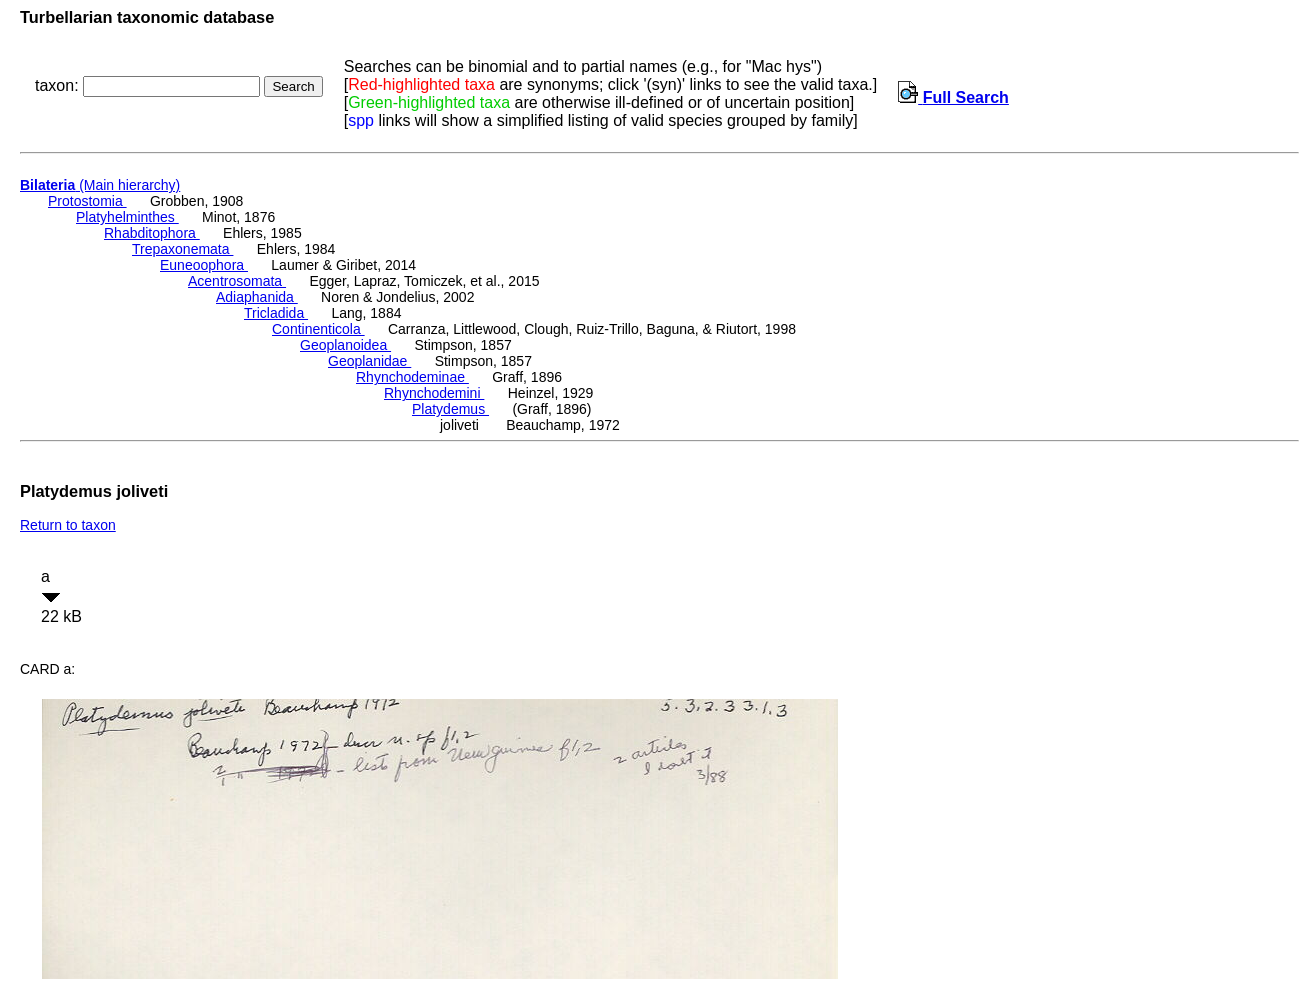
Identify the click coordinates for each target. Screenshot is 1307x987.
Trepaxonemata (182, 249)
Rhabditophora (152, 233)
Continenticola (318, 329)
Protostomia (87, 201)
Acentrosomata (237, 281)
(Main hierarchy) (100, 185)
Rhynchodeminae (412, 377)
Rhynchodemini (434, 393)
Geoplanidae (369, 361)
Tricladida (276, 313)
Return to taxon (68, 525)
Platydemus (450, 409)
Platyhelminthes (127, 217)
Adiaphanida (257, 297)
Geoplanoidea (345, 345)
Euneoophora (204, 265)
